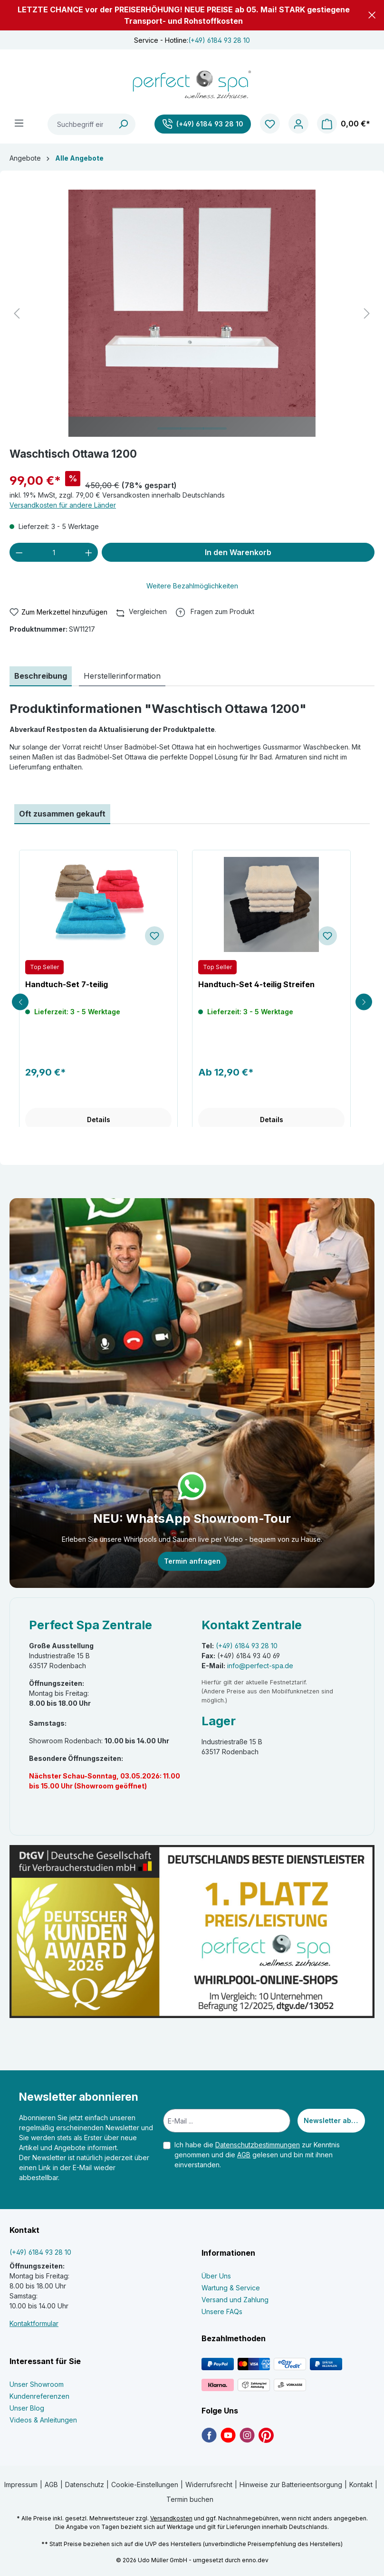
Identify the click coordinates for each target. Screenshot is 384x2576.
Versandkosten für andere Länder (63, 505)
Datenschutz (84, 2484)
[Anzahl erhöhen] (88, 552)
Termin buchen (189, 2499)
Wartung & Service (231, 2288)
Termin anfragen (192, 1561)
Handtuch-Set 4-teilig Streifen (256, 984)
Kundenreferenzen (39, 2396)
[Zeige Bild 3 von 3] (215, 428)
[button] (372, 15)
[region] (192, 313)
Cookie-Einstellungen (144, 2484)
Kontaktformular (34, 2323)
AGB (243, 2155)
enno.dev (255, 2560)
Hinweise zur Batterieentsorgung (291, 2484)
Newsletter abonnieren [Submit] (334, 2120)
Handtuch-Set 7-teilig (66, 984)
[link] (209, 2435)
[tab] (41, 676)
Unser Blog (27, 2408)
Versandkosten (171, 2518)
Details (98, 1119)
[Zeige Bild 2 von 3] (192, 428)
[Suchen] (123, 124)
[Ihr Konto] (298, 124)
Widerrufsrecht (208, 2484)
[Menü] (19, 123)
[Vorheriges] (17, 313)
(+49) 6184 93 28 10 (219, 40)
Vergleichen (141, 611)
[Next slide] (363, 1001)
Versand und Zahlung (235, 2300)
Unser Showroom (37, 2384)
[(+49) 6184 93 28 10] (202, 124)
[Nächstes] (367, 313)
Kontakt (361, 2484)
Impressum (21, 2484)
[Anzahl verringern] (19, 552)
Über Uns (216, 2276)
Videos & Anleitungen (43, 2420)
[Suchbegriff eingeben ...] (80, 124)
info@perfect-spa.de (260, 1666)
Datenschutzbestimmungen (257, 2145)
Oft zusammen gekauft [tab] (62, 813)
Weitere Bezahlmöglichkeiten (192, 586)
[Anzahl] (54, 552)
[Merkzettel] (270, 124)
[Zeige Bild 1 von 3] (169, 428)
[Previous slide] (20, 1001)
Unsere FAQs (222, 2311)
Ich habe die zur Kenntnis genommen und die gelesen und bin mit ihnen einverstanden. (257, 2155)
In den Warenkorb (238, 552)
